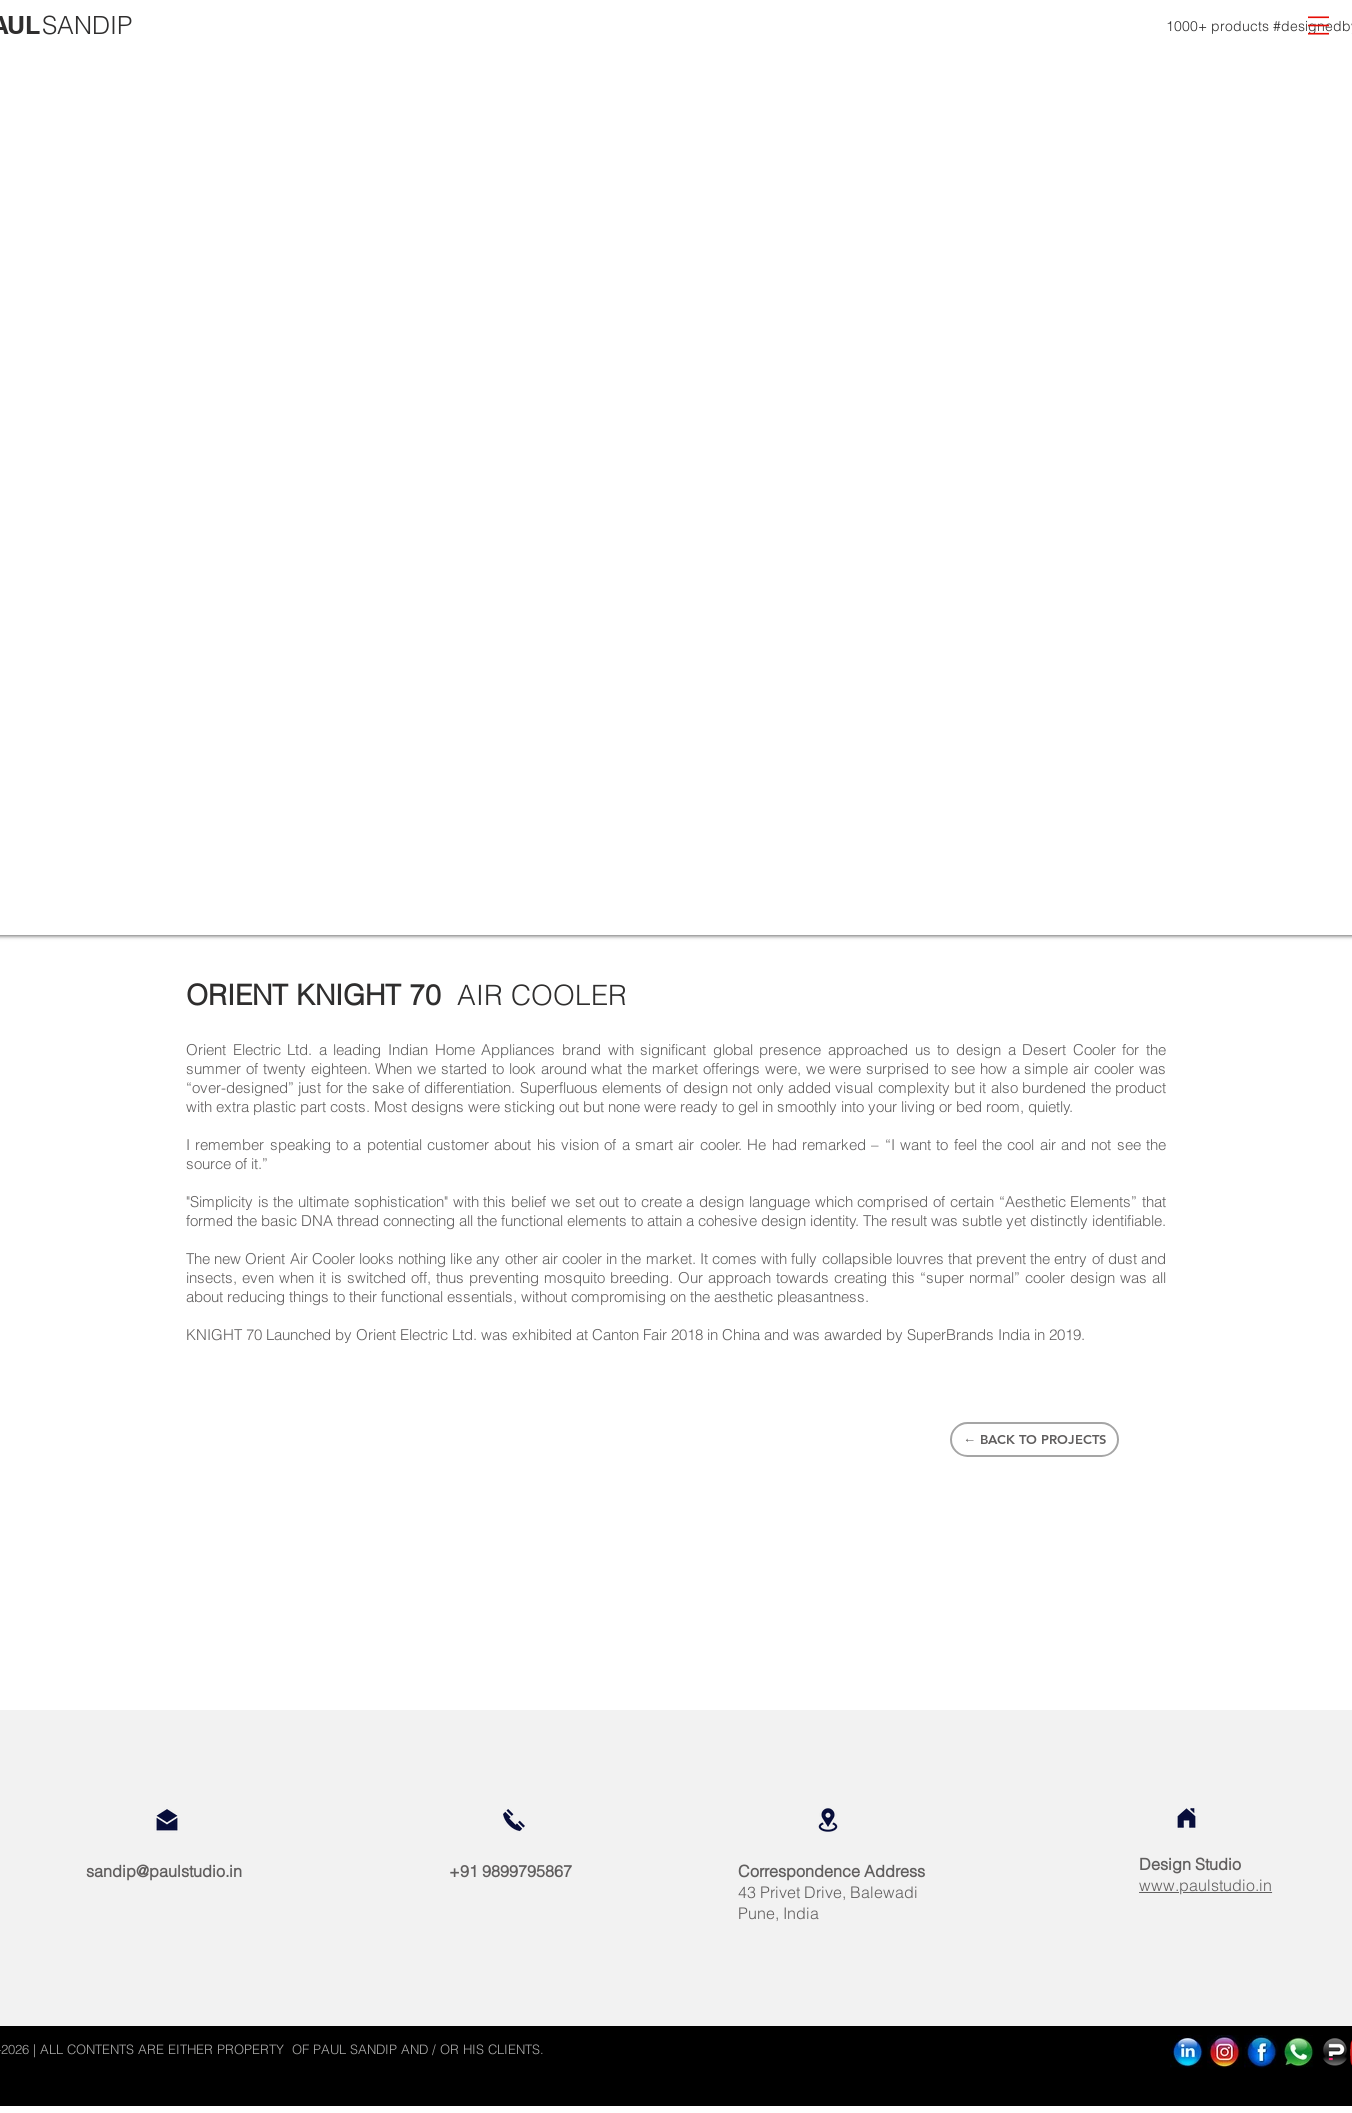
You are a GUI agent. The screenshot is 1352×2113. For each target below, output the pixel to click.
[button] (1318, 25)
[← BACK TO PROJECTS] (1034, 1439)
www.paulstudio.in (1205, 1885)
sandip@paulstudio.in (164, 1871)
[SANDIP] (86, 25)
